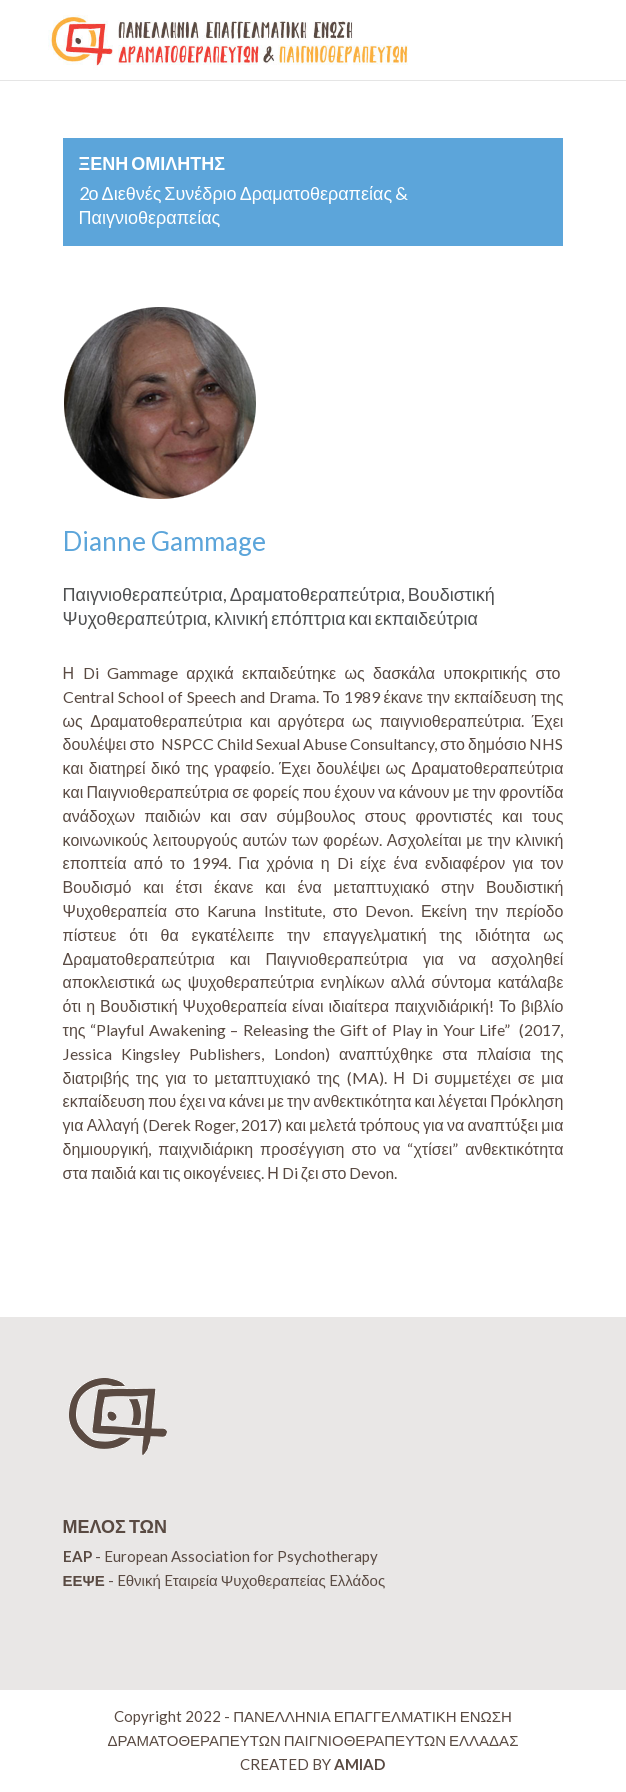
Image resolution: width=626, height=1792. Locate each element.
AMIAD (359, 1764)
